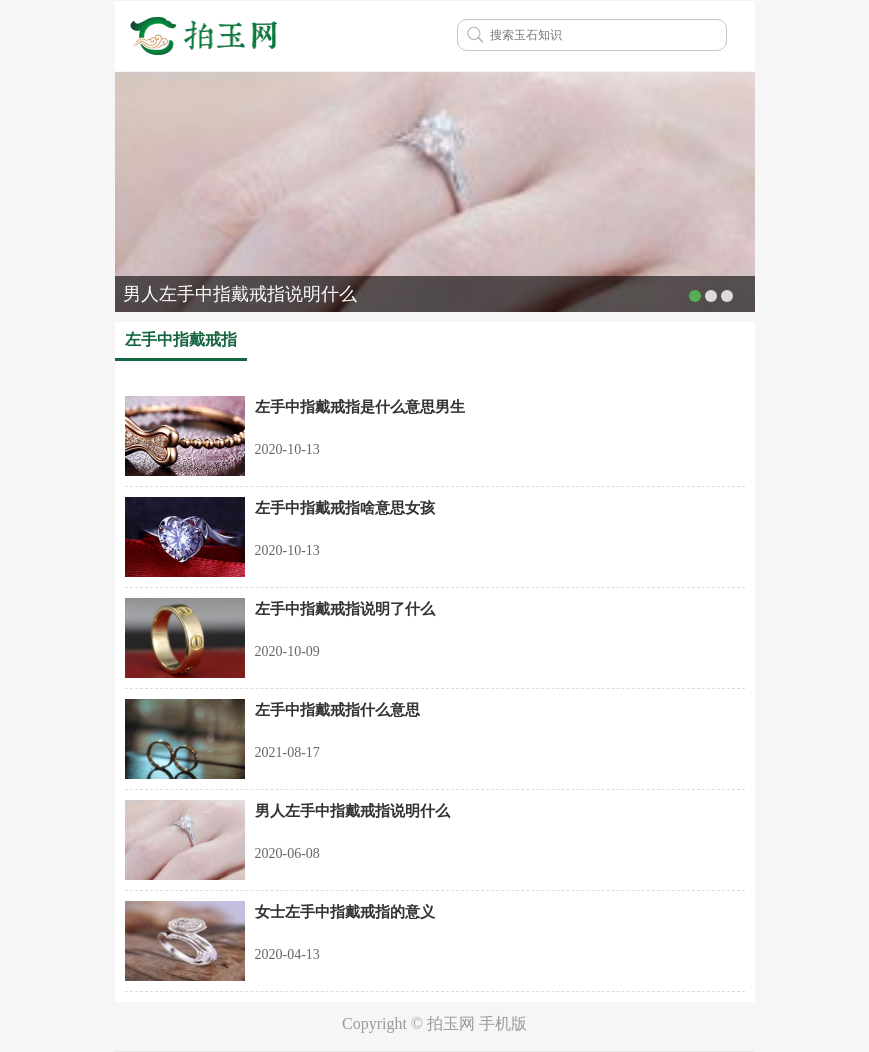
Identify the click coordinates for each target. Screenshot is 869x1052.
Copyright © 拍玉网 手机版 (434, 1023)
